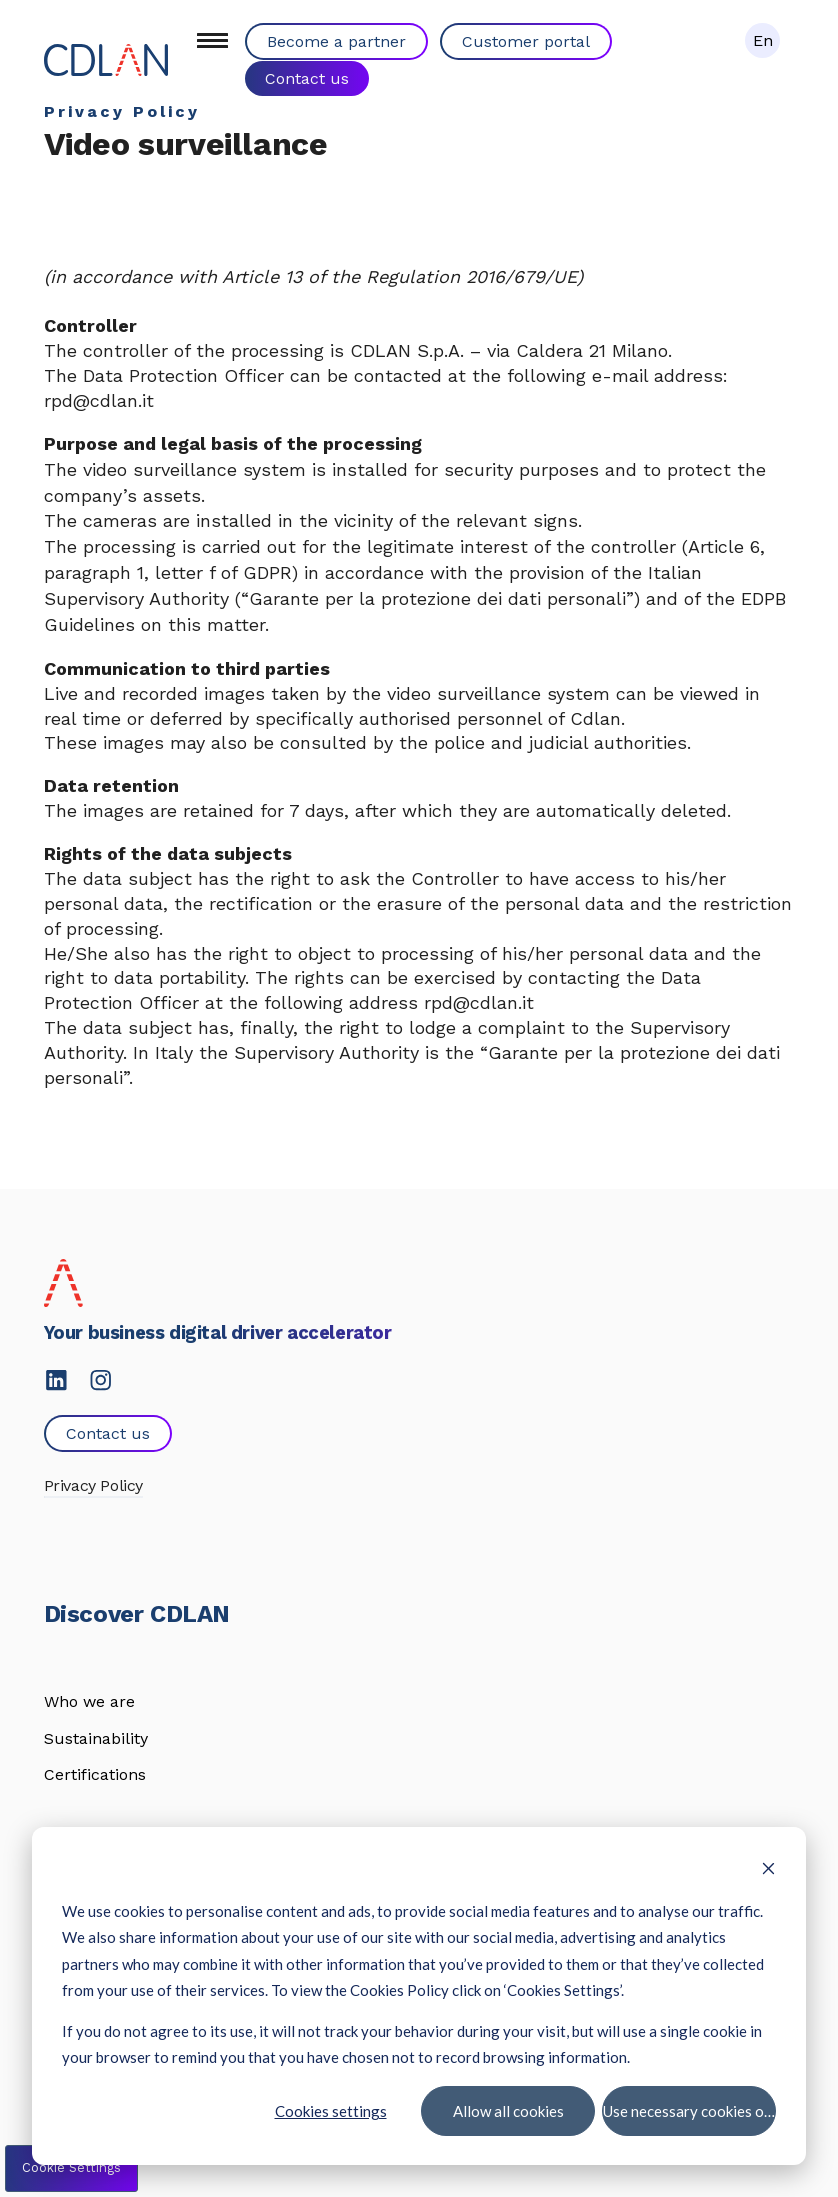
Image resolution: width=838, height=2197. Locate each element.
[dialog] (419, 1996)
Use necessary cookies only (689, 2110)
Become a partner (336, 41)
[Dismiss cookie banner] (768, 1870)
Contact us (307, 77)
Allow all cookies (507, 2110)
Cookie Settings (71, 2167)
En (763, 40)
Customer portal (526, 41)
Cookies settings (331, 2110)
